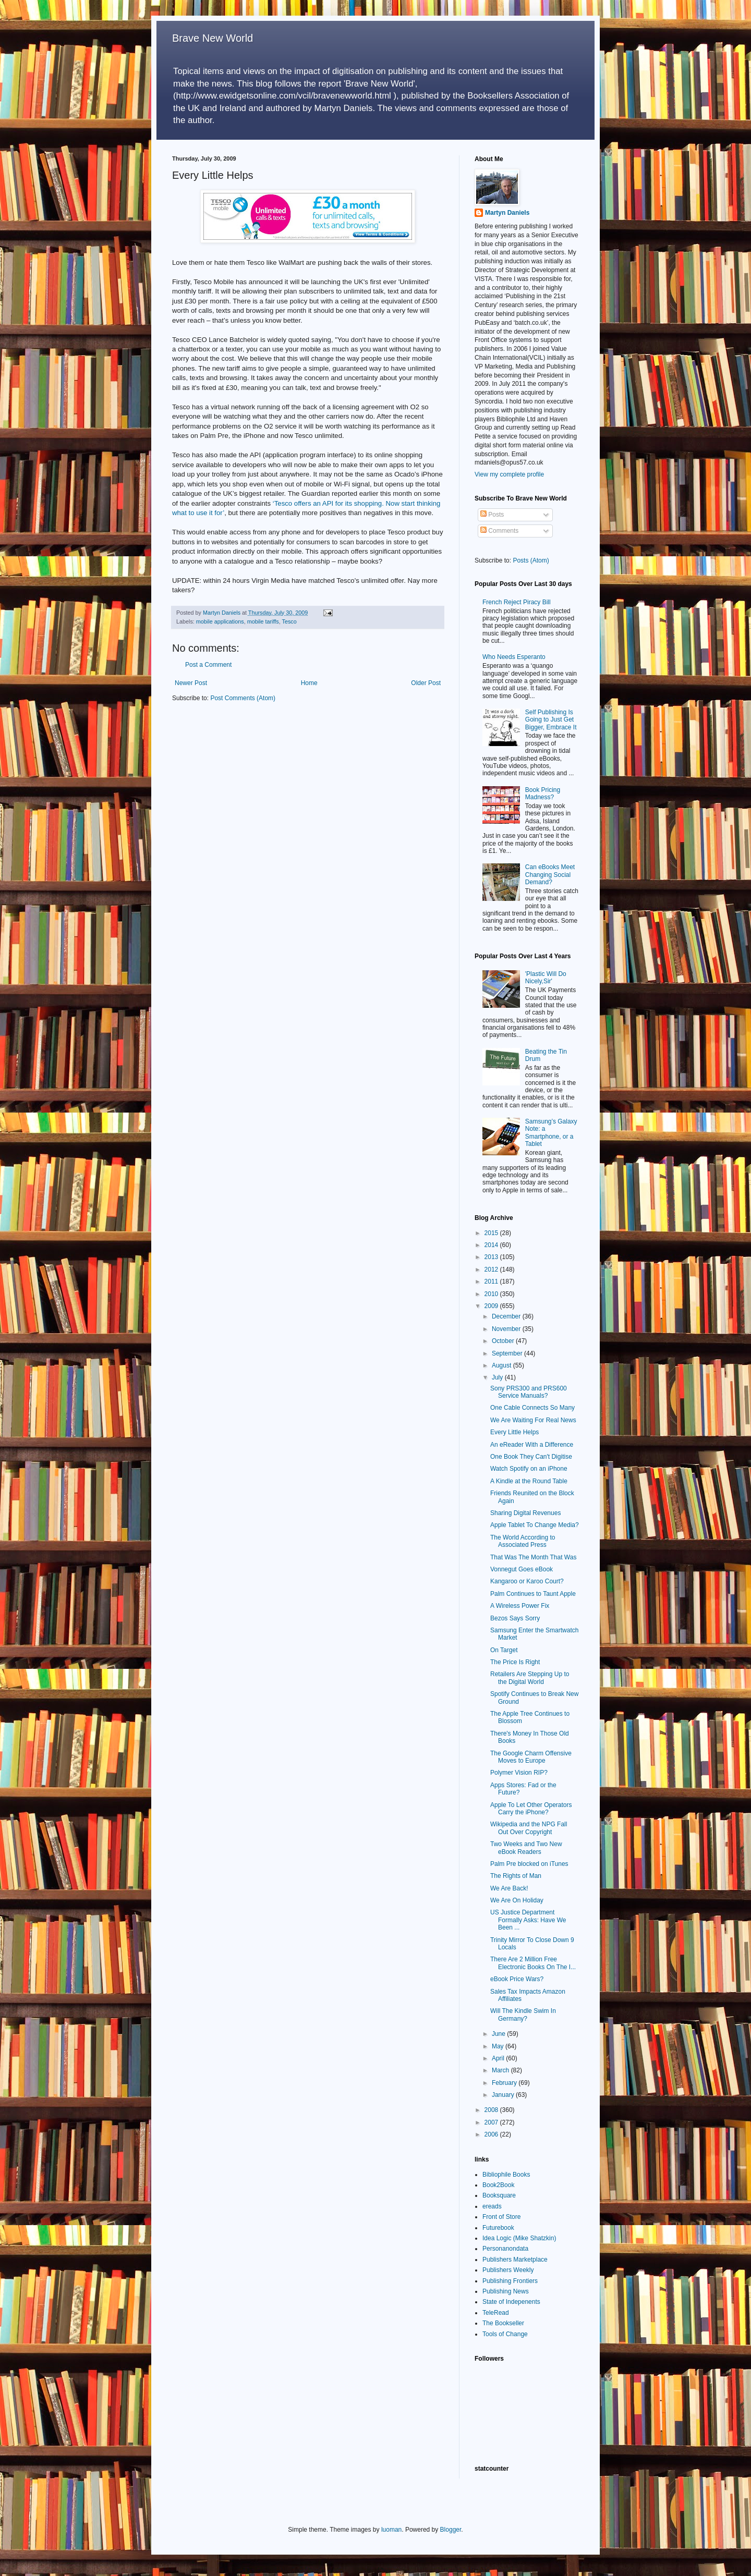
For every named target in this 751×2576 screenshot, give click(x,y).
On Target (503, 1650)
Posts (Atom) (531, 560)
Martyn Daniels (507, 212)
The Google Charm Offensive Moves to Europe (531, 1757)
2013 (492, 1257)
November (507, 1329)
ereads (492, 2206)
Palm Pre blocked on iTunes (529, 1863)
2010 (492, 1294)
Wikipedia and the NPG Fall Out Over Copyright (528, 1828)
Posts (492, 514)
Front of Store (501, 2216)
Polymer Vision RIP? (519, 1772)
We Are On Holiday (516, 1900)
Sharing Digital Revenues (525, 1513)
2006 (492, 2134)
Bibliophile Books (506, 2174)
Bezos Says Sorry (515, 1618)
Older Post (426, 683)
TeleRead (495, 2312)
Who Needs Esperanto (514, 657)
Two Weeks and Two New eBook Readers (526, 1847)
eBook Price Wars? (516, 1979)
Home (309, 683)
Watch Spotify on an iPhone (528, 1468)
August (502, 1365)
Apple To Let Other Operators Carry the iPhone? (531, 1808)
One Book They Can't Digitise (531, 1456)
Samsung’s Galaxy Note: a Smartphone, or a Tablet (551, 1132)
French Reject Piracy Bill (516, 602)
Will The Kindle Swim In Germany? (523, 2014)
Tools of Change (505, 2334)
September (508, 1353)
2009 (492, 1306)
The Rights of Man (515, 1875)
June (499, 2033)
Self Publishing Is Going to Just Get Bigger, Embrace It (551, 720)
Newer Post (191, 683)
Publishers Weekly (508, 2270)
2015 (492, 1233)
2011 (492, 1281)
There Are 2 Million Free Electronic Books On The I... (533, 1963)
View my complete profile (509, 474)
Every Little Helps (514, 1432)
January (504, 2094)
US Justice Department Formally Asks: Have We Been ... (528, 1920)
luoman (391, 2529)
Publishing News (505, 2291)
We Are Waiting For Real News (533, 1420)
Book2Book (498, 2185)
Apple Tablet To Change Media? (534, 1525)
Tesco (289, 621)
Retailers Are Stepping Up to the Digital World (529, 1677)
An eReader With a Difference (531, 1444)
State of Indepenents (511, 2301)
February (505, 2082)
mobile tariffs (263, 621)
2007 (492, 2122)
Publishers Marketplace (515, 2259)
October (504, 1341)
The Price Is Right (515, 1662)
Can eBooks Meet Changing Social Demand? (550, 874)
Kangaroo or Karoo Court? (527, 1581)
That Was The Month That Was (533, 1557)
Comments (499, 530)
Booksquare (499, 2195)
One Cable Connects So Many (532, 1407)
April (499, 2058)
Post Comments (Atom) (242, 698)
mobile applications (220, 621)
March (501, 2070)
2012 (492, 1269)
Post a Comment (208, 664)
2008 (492, 2110)
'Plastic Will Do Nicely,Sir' (545, 977)
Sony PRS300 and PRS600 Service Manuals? (528, 1392)
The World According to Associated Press (522, 1541)
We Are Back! (509, 1888)
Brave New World (212, 38)
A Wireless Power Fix (519, 1605)
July (498, 1377)
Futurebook (498, 2227)
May (498, 2046)
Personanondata (505, 2248)
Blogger (451, 2529)
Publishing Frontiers (510, 2281)
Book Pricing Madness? (542, 793)
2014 (492, 1245)
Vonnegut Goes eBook (521, 1569)
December (507, 1316)
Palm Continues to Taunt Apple (533, 1593)
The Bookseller (503, 2323)
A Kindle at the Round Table (528, 1481)
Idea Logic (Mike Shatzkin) (519, 2238)
